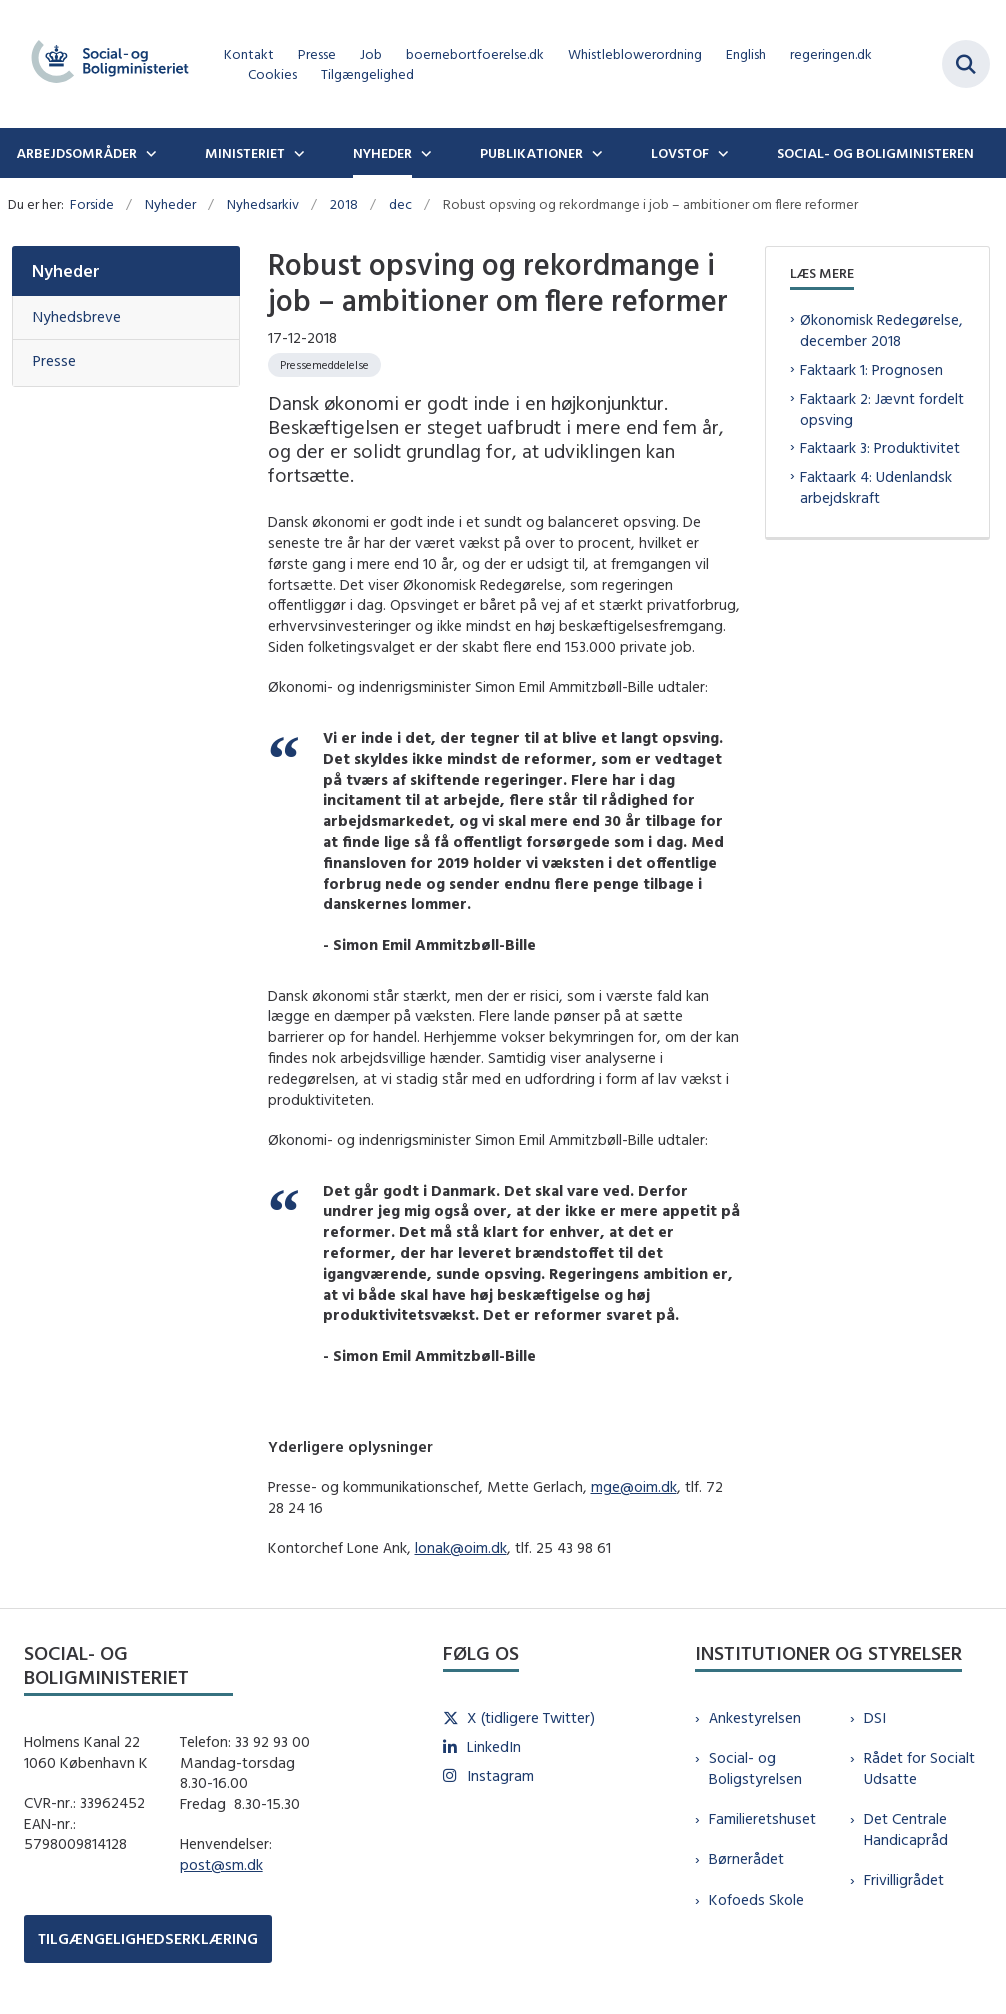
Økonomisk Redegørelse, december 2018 (881, 330)
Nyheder (382, 153)
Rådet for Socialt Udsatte (919, 1768)
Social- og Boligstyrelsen (755, 1768)
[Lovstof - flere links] (721, 153)
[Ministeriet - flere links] (297, 153)
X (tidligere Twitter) (531, 1717)
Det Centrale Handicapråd (906, 1829)
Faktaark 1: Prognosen (871, 369)
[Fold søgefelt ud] (966, 64)
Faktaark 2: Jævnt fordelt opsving (882, 409)
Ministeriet (245, 153)
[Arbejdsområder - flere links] (149, 153)
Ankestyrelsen (755, 1717)
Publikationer (531, 153)
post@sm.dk (221, 1864)
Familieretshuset (762, 1818)
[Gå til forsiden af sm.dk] (104, 64)
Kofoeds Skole (756, 1899)
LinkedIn (494, 1746)
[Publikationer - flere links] (595, 153)
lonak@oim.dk (461, 1547)
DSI (875, 1717)
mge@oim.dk (634, 1486)
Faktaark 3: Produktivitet (880, 447)
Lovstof (680, 153)
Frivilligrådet (904, 1879)
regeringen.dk (831, 54)
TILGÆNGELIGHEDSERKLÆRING (148, 1938)
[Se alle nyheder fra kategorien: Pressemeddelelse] (324, 365)
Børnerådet (746, 1858)
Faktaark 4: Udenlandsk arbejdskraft (876, 487)
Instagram (500, 1775)
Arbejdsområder (76, 153)
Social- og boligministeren (875, 153)
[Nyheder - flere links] (424, 153)
